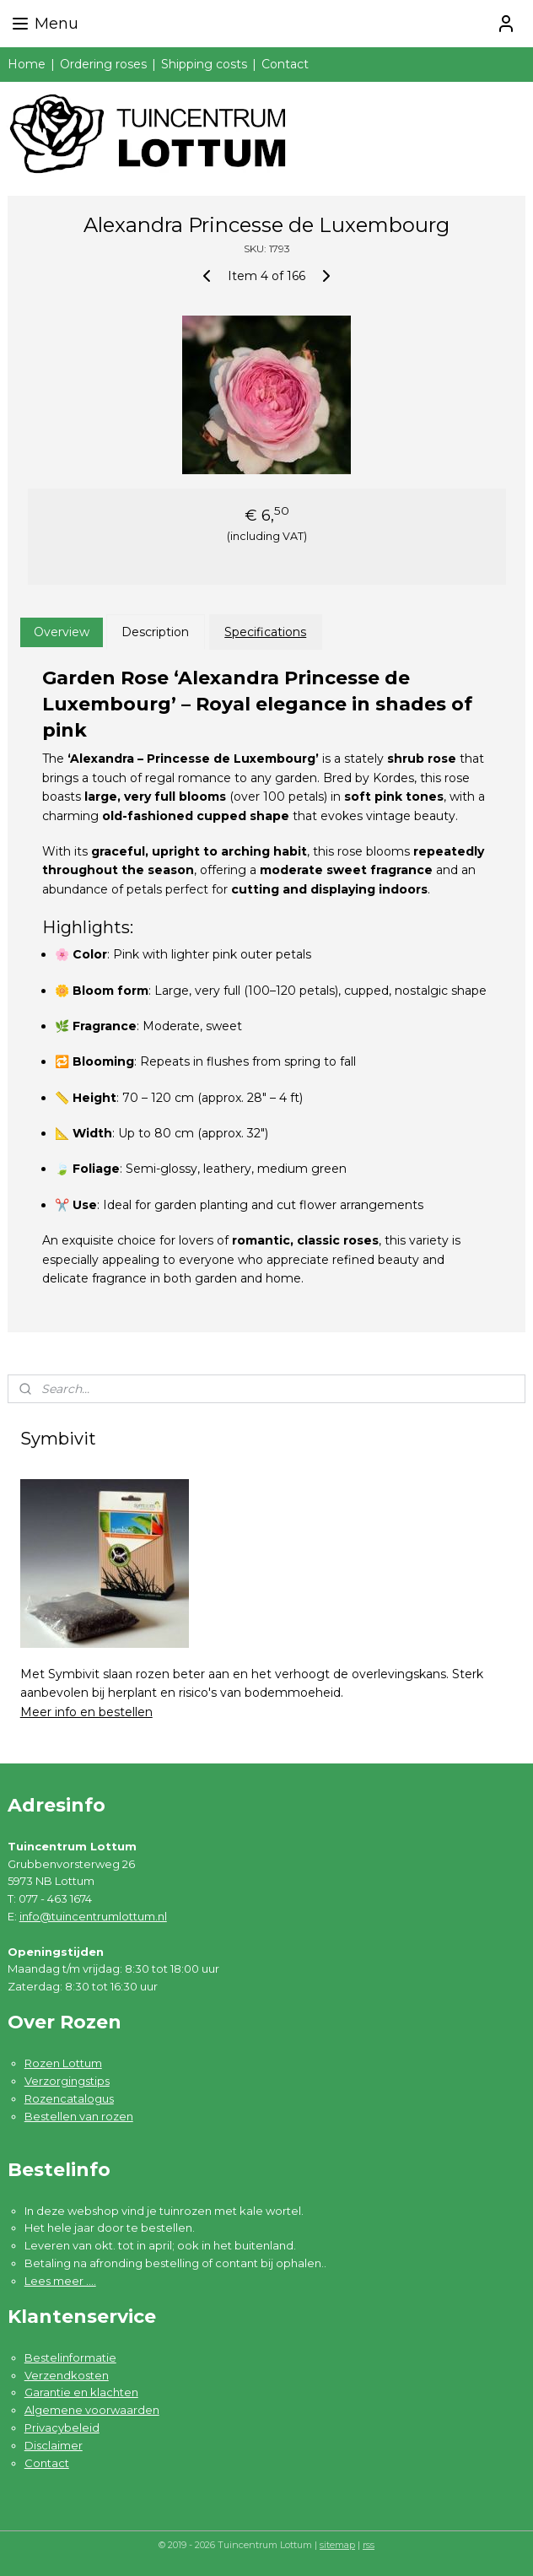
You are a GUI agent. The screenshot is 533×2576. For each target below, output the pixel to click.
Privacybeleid (62, 2427)
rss (368, 2545)
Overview (61, 632)
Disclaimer (53, 2445)
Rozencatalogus (69, 2098)
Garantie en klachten (81, 2392)
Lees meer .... (60, 2280)
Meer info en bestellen (86, 1712)
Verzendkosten (66, 2375)
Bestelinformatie (70, 2357)
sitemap (337, 2545)
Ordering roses (103, 64)
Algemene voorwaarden (91, 2410)
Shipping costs (204, 64)
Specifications (265, 632)
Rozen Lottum (63, 2063)
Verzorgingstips (67, 2080)
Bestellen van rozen (78, 2116)
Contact (285, 64)
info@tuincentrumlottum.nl (93, 1916)
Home (27, 64)
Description (155, 632)
